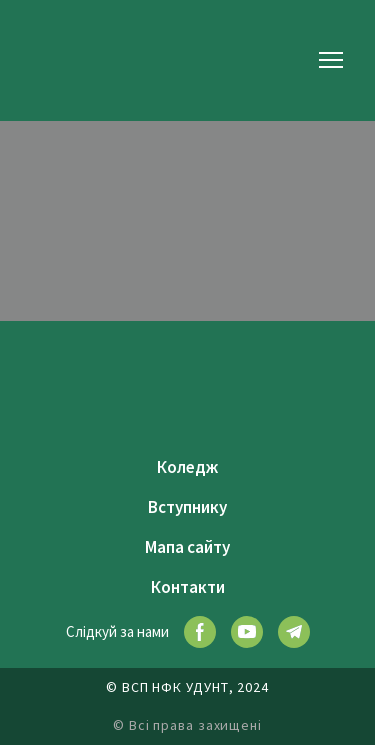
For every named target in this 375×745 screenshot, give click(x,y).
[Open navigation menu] (331, 60)
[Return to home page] (65, 59)
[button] (200, 632)
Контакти (188, 587)
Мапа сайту (187, 547)
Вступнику (187, 507)
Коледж (187, 467)
